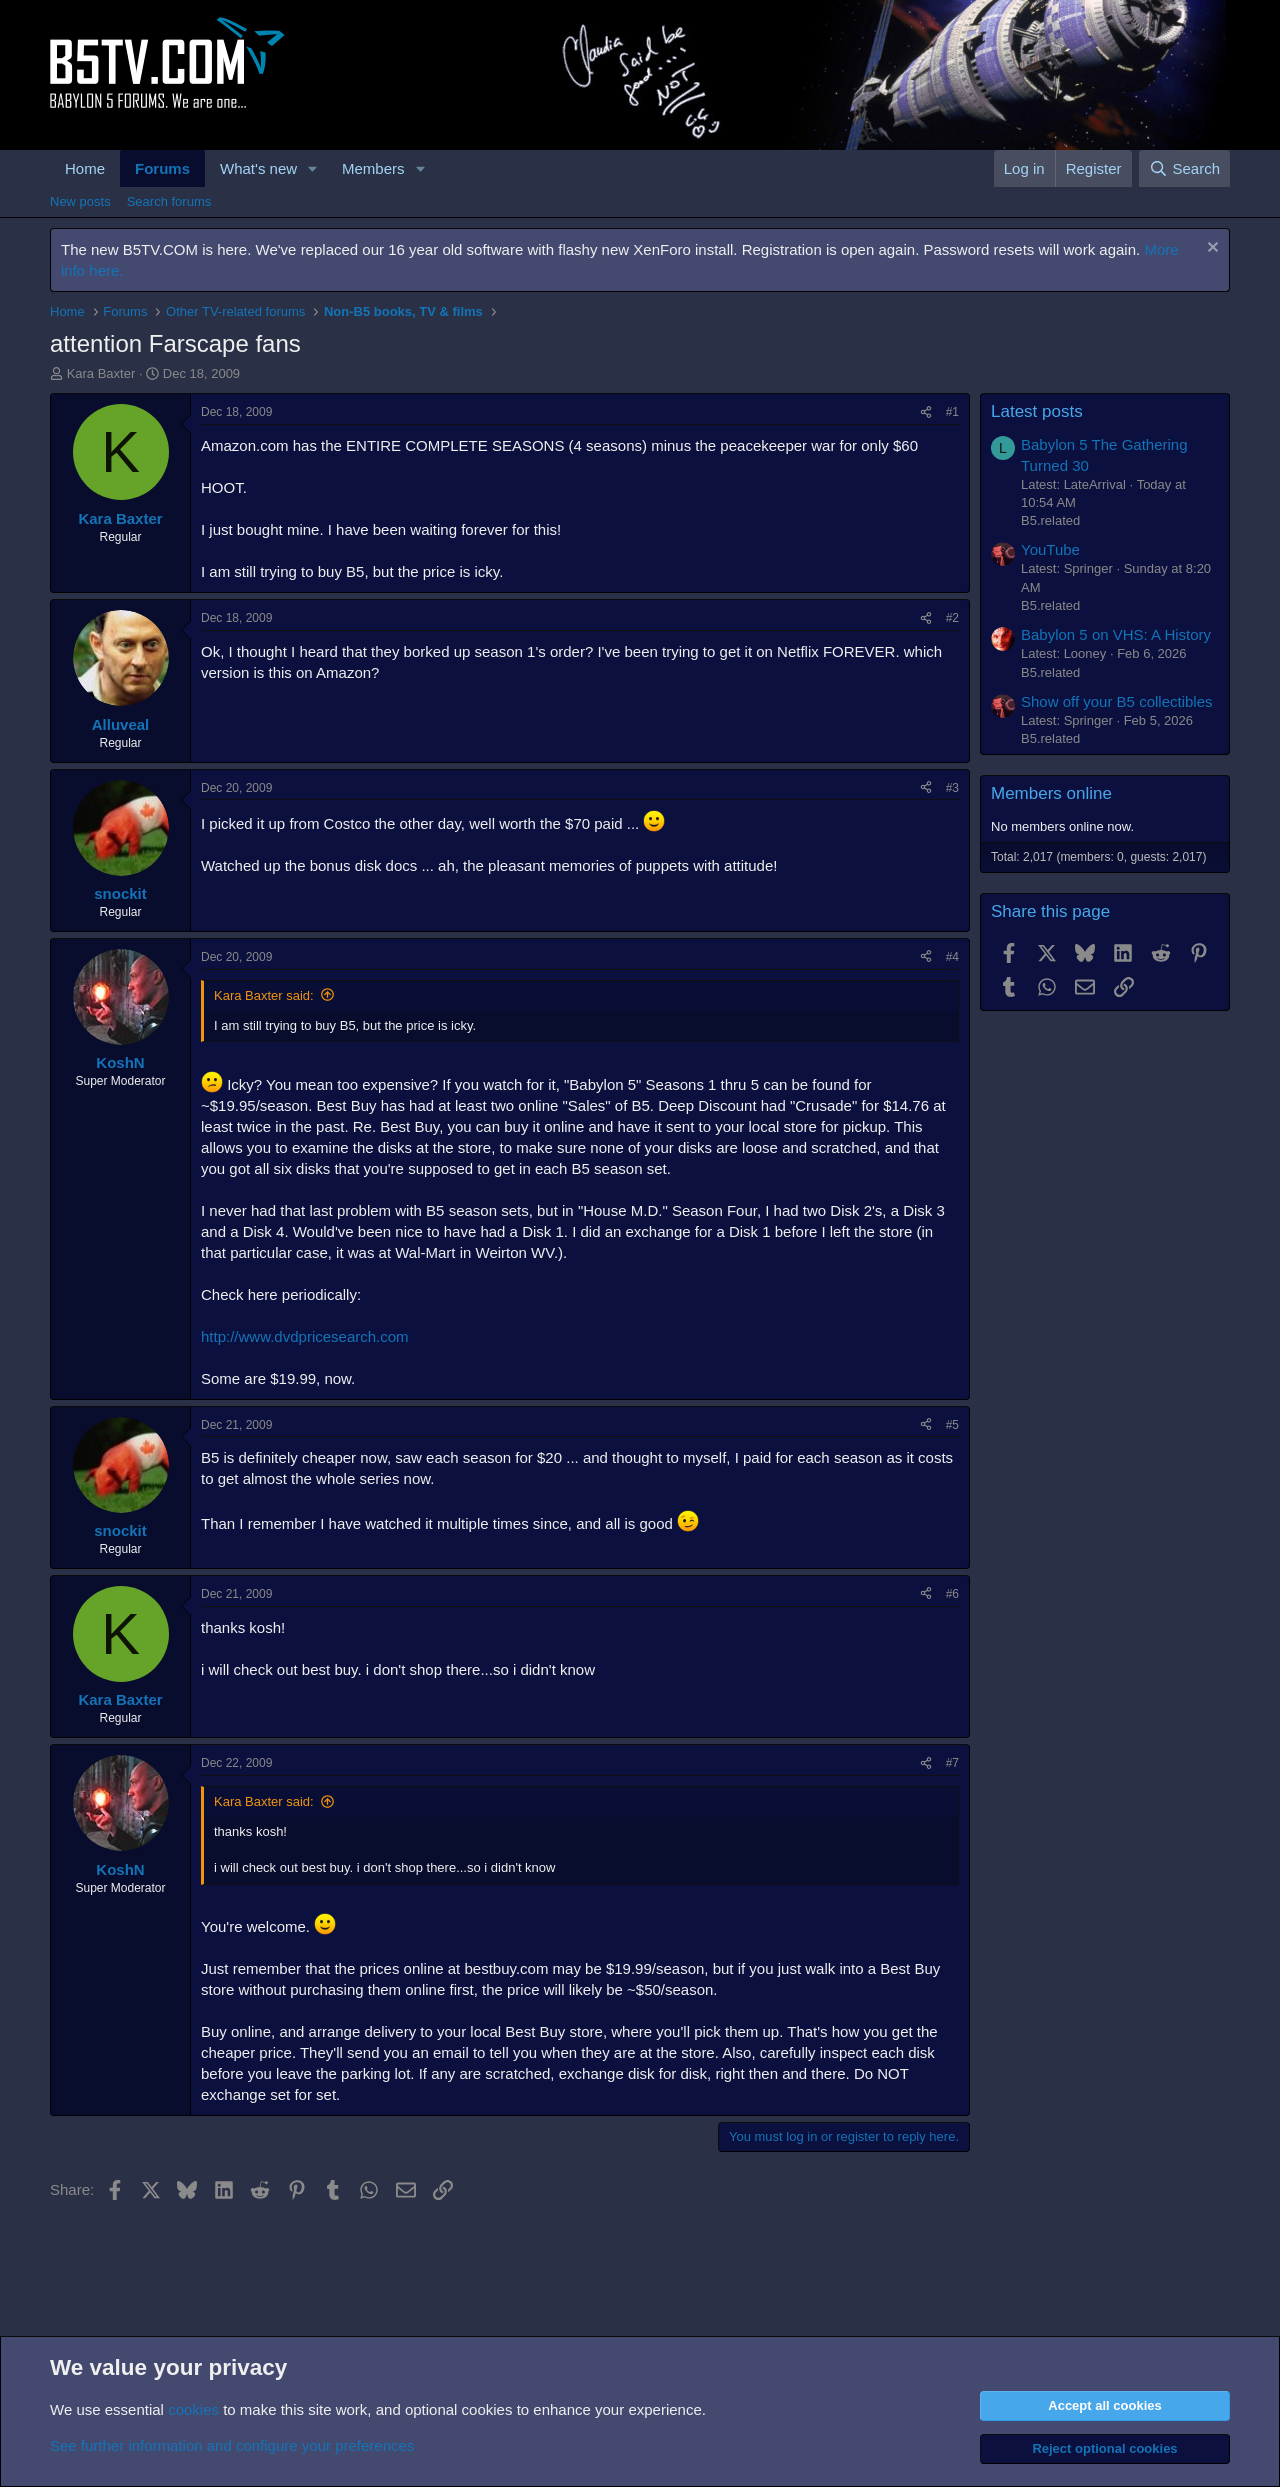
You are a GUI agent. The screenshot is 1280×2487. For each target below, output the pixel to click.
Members (373, 168)
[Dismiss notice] (1210, 249)
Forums (162, 168)
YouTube (1050, 549)
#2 (952, 618)
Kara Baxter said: (264, 995)
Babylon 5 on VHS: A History (1116, 634)
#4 (952, 957)
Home (85, 168)
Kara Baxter (101, 373)
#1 (952, 412)
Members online (1051, 793)
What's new (258, 168)
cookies (193, 2409)
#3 (952, 788)
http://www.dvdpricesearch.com (305, 1336)
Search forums (169, 201)
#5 (952, 1425)
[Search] (1184, 168)
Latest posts (1037, 411)
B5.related (1050, 520)
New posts (80, 201)
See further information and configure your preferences (232, 2445)
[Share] (926, 412)
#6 (952, 1594)
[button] (313, 168)
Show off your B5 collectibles (1117, 701)
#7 (952, 1763)
